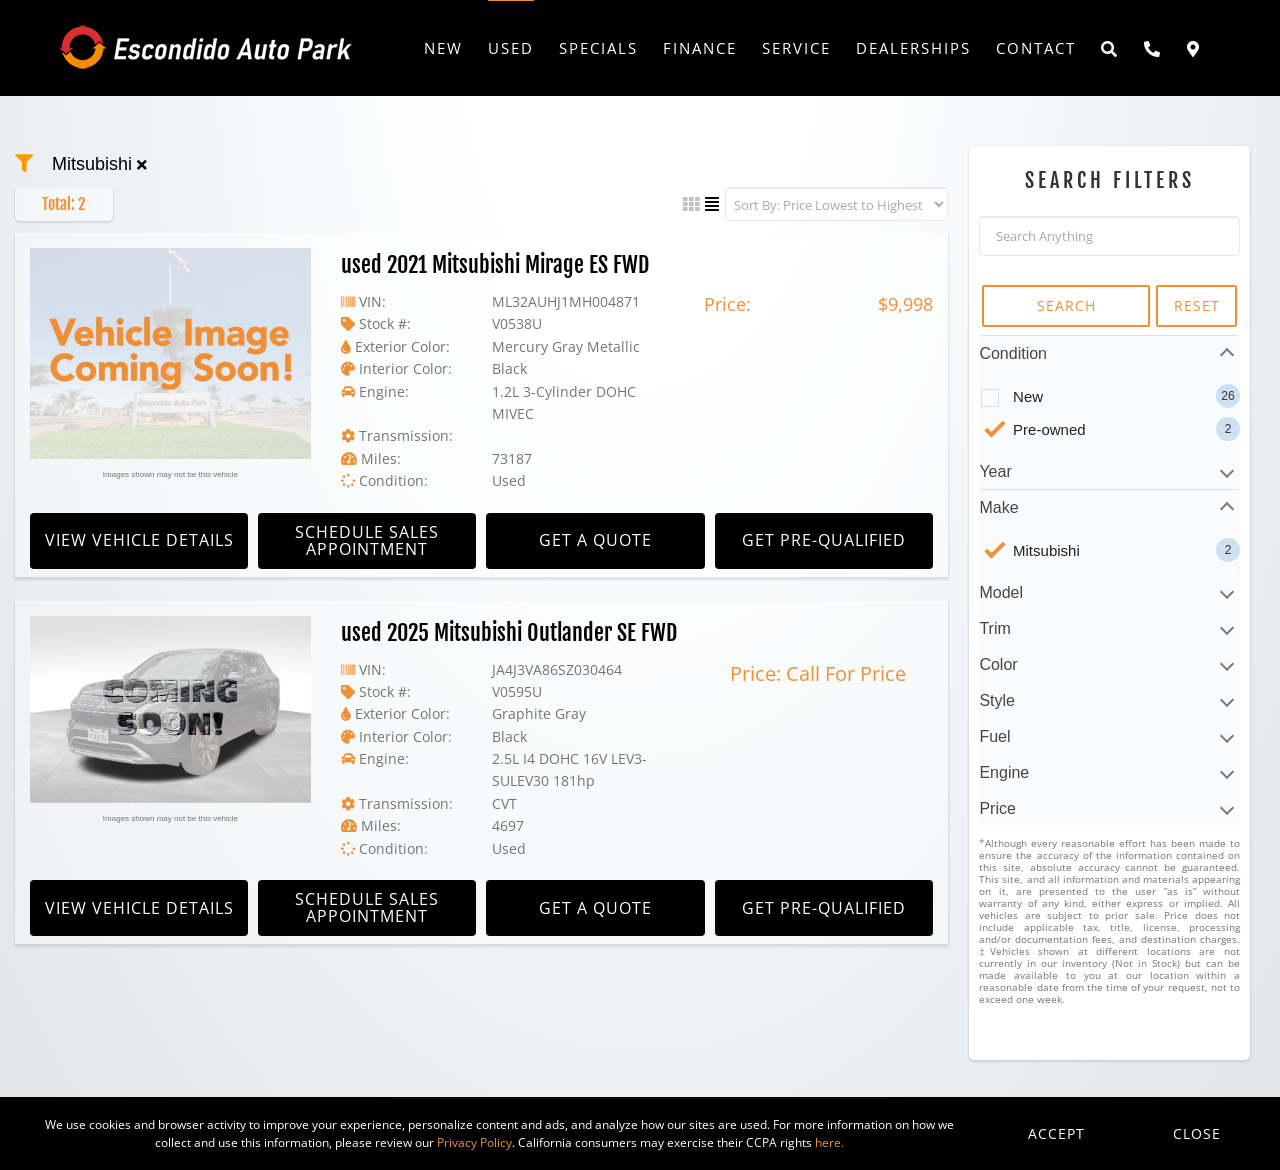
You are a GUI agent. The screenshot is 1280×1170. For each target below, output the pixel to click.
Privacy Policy (474, 1142)
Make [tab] (998, 507)
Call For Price (846, 673)
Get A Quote (595, 540)
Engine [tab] (1004, 772)
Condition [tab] (1013, 353)
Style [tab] (997, 700)
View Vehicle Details (139, 540)
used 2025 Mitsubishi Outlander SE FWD (509, 632)
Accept (1056, 1133)
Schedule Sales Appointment (367, 540)
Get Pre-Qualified (824, 540)
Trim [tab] (994, 628)
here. (829, 1142)
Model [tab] (1001, 592)
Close (1197, 1133)
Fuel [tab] (994, 736)
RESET (1197, 305)
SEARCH (1066, 305)
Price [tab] (997, 808)
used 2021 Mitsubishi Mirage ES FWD (495, 264)
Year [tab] (995, 471)
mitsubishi (99, 164)
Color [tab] (998, 664)
